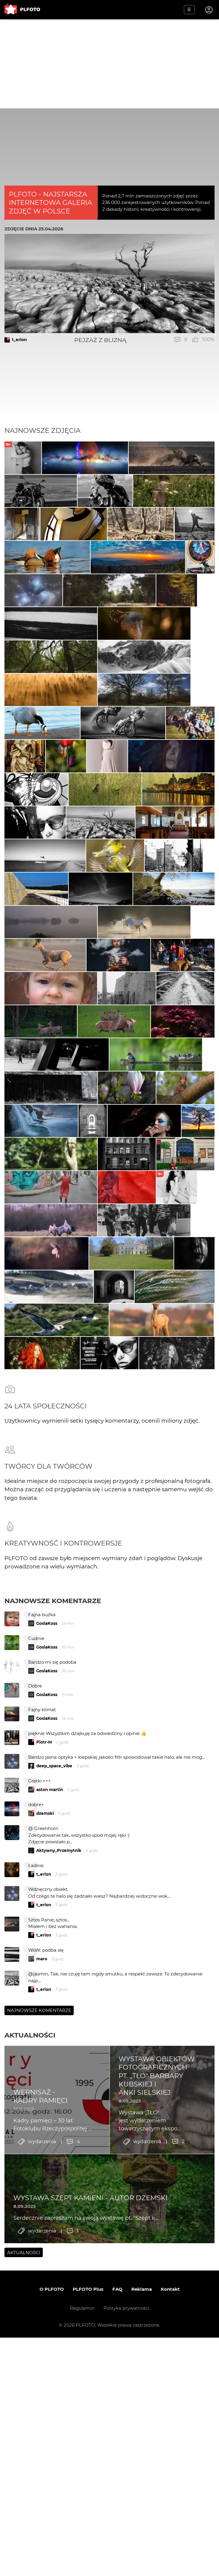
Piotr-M (44, 2122)
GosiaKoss (46, 2003)
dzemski (45, 2193)
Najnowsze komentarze (52, 1981)
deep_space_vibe (54, 2146)
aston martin (49, 2169)
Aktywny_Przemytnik (58, 2230)
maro (41, 2339)
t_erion (19, 339)
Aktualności (29, 2415)
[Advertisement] (109, 63)
